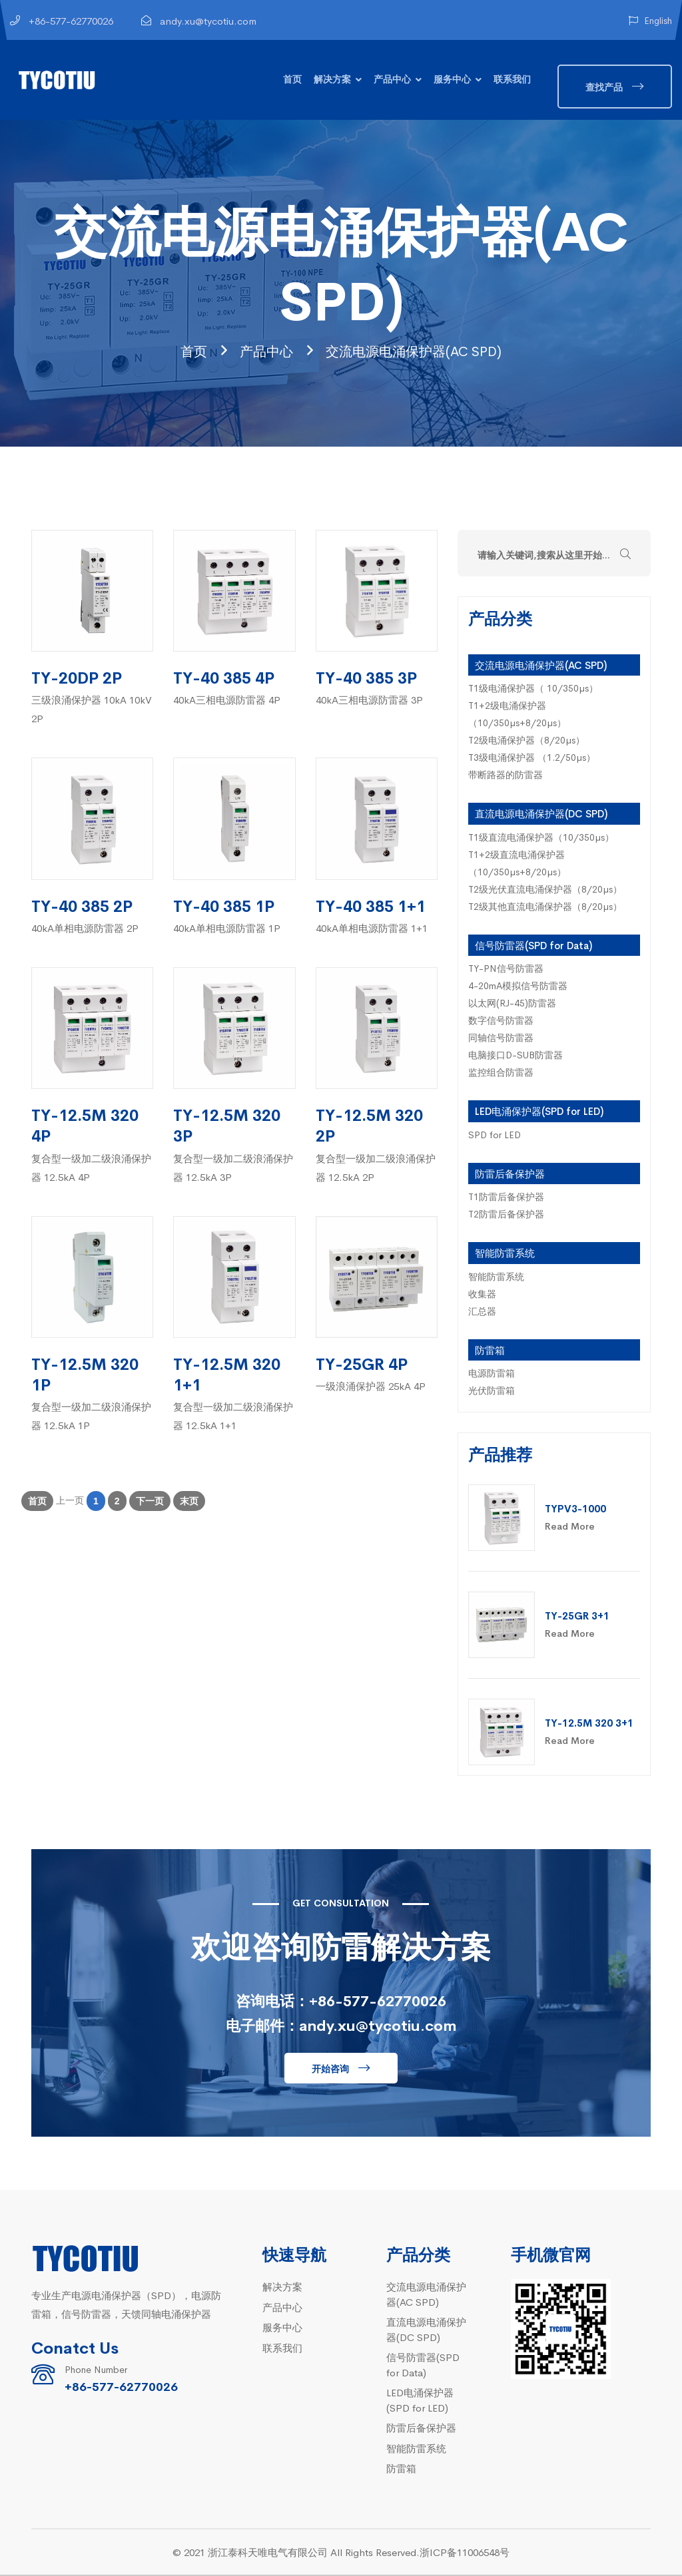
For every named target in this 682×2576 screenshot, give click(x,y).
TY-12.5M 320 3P (226, 1126)
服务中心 (452, 78)
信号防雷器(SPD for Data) (533, 946)
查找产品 (604, 86)
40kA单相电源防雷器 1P (226, 929)
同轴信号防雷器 (500, 1038)
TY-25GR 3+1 (577, 1616)
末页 (189, 1502)
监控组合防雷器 (500, 1073)
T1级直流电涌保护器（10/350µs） (541, 838)
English (650, 20)
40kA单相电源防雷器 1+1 (372, 929)
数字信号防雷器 (500, 1021)
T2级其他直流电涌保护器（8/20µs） (545, 907)
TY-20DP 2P (76, 678)
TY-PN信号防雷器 (505, 969)
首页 (292, 78)
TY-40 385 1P (223, 906)
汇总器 (482, 1312)
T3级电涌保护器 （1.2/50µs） (531, 758)
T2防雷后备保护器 (506, 1214)
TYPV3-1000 (575, 1509)
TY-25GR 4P (362, 1364)
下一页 (150, 1502)
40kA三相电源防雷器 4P (226, 701)
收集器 (482, 1294)
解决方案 (332, 78)
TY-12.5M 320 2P (369, 1126)
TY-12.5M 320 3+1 (589, 1724)
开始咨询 (330, 2069)
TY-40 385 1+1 (371, 906)
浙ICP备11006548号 (465, 2553)
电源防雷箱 (491, 1374)
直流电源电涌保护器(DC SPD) (541, 814)
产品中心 (392, 78)
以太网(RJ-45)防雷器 (512, 1003)
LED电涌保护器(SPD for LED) (539, 1112)
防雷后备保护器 (510, 1174)
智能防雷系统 (505, 1254)
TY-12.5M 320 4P (85, 1126)
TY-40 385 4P (223, 678)
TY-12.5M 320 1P (85, 1374)
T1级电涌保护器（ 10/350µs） (533, 689)
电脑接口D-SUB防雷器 (515, 1055)
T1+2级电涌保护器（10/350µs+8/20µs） (517, 715)
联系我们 (512, 78)
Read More (570, 1527)
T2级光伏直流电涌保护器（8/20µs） (545, 890)
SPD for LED (494, 1135)
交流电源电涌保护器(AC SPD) (421, 350)
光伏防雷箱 (491, 1391)
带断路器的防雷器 (505, 775)
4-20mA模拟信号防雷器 (517, 986)
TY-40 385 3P (366, 678)
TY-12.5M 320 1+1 (226, 1374)
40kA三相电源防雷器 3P (369, 701)
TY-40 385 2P (82, 906)
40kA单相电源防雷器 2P (85, 929)
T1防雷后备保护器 (506, 1197)
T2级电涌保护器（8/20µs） (526, 741)
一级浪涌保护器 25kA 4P (371, 1387)
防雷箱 (490, 1351)
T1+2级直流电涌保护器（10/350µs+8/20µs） (517, 864)
